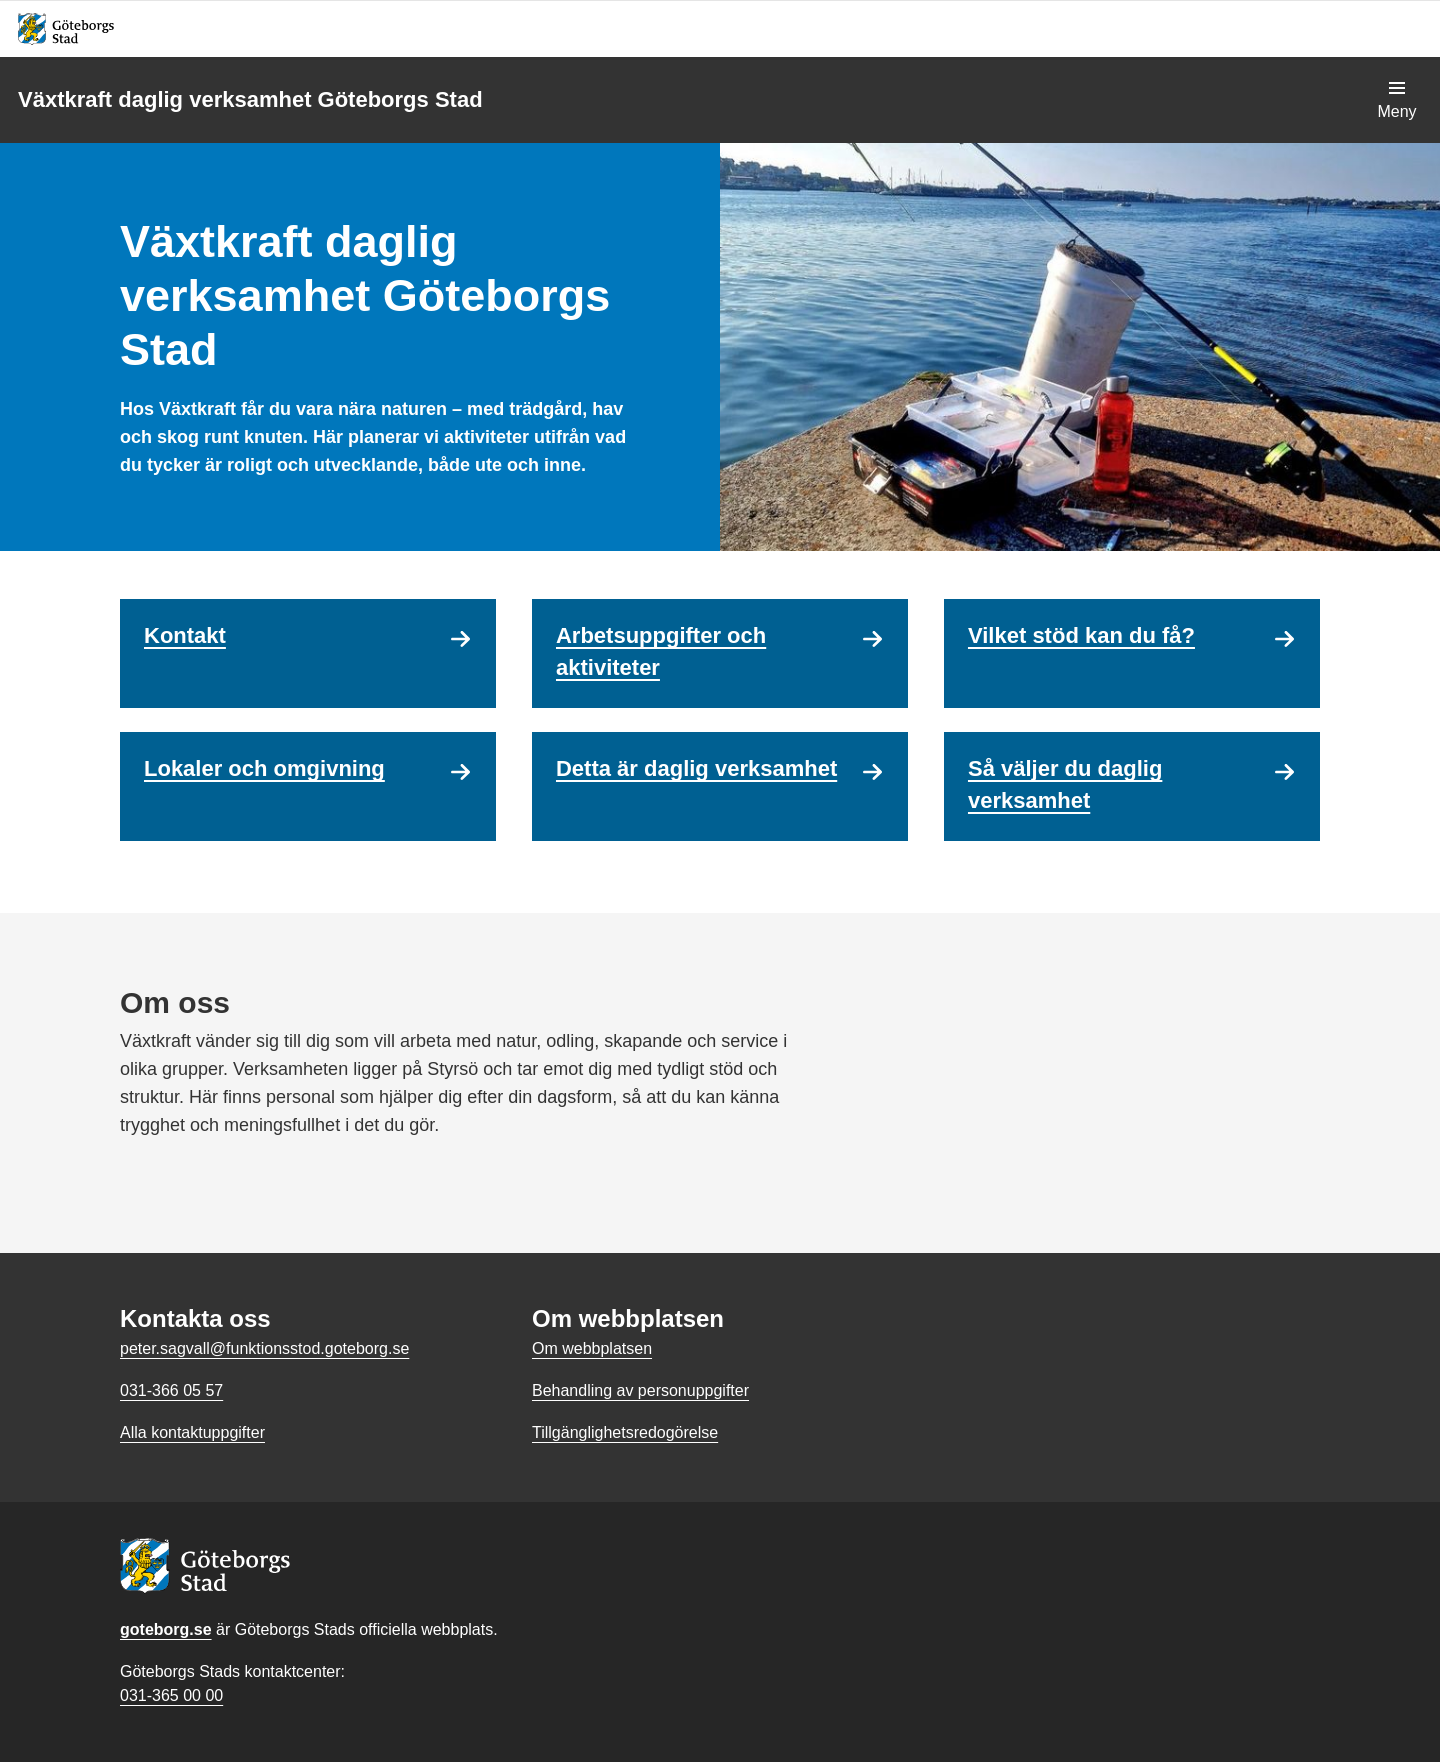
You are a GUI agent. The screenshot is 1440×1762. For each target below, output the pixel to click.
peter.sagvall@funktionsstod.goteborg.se (264, 1348)
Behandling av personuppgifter (640, 1390)
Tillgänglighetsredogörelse (625, 1432)
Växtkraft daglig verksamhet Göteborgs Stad (250, 99)
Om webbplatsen (592, 1348)
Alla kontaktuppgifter (192, 1432)
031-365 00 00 (171, 1695)
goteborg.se (166, 1629)
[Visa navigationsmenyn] (1397, 100)
